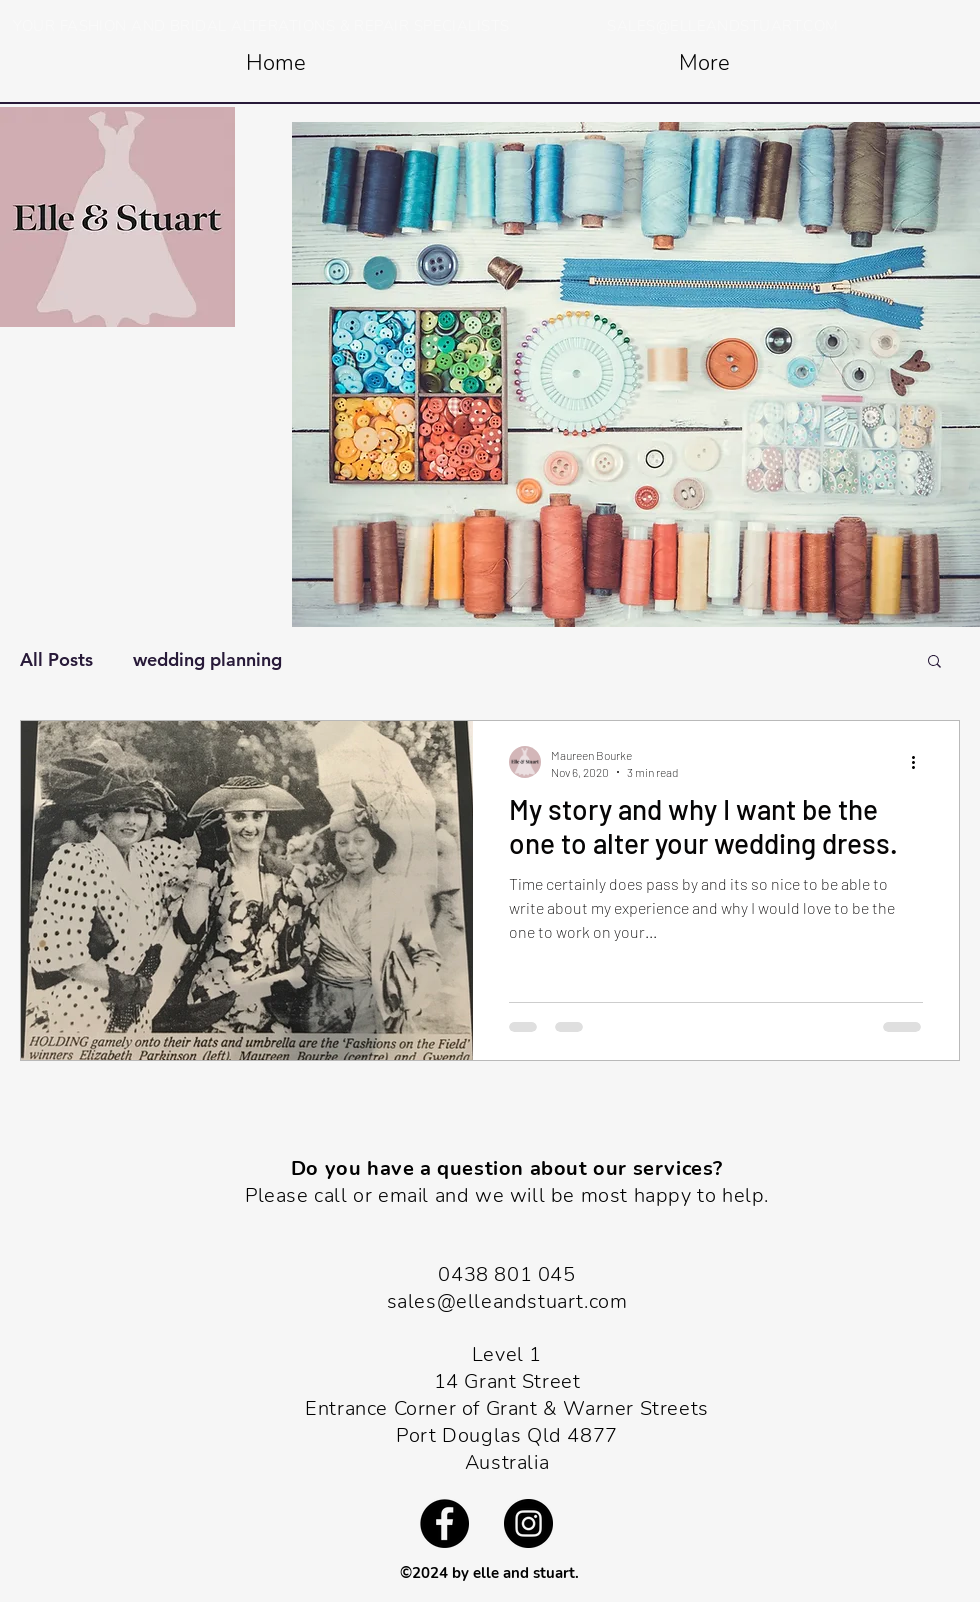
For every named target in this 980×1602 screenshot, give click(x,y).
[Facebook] (444, 1523)
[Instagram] (528, 1523)
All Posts (56, 659)
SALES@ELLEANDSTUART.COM (722, 26)
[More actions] (920, 762)
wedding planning (207, 659)
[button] (934, 662)
